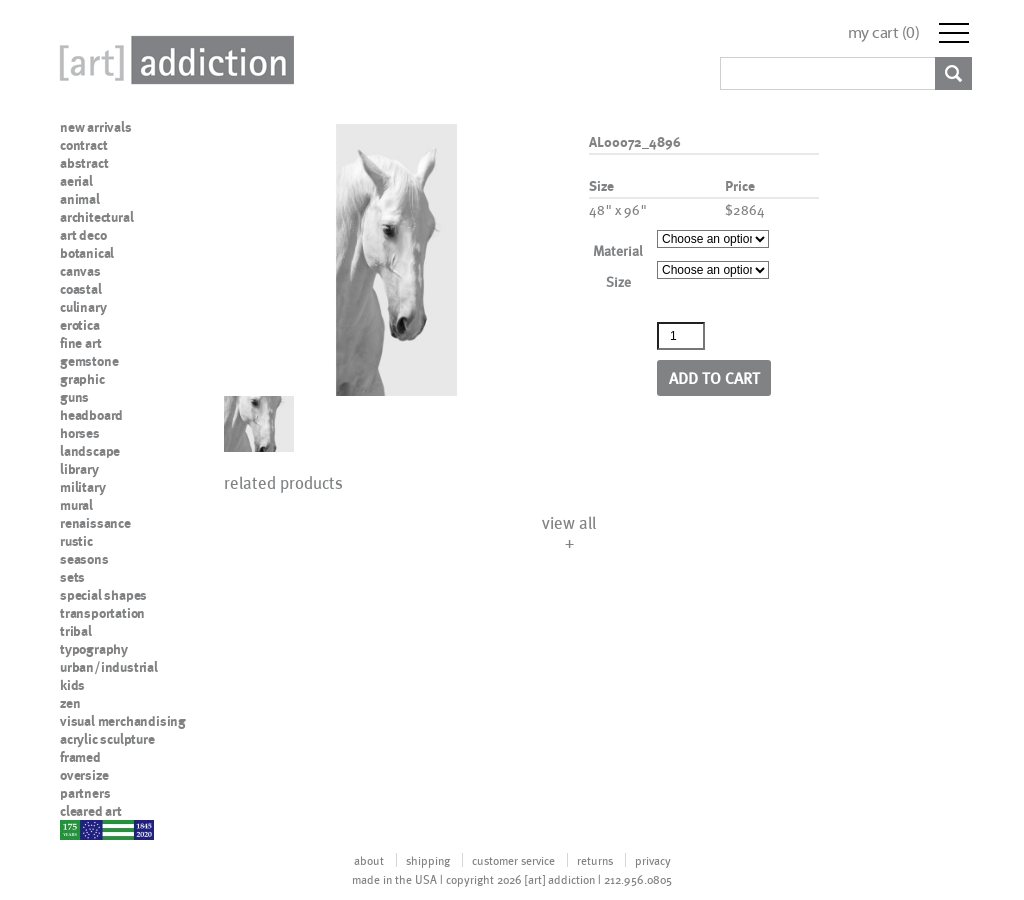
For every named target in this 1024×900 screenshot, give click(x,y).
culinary (83, 307)
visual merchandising (123, 721)
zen (70, 703)
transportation (102, 613)
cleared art (91, 811)
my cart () (884, 32)
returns (595, 860)
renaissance (95, 523)
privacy (653, 860)
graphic (82, 379)
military (82, 487)
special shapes (103, 595)
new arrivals (96, 127)
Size (618, 281)
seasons (84, 559)
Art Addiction (173, 60)
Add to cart (714, 377)
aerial (76, 181)
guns (74, 397)
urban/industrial (109, 667)
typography (94, 649)
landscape (90, 451)
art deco (83, 235)
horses (80, 433)
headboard (91, 415)
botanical (87, 253)
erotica (80, 325)
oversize (84, 775)
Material (618, 250)
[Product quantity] (681, 336)
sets (72, 577)
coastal (81, 289)
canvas (80, 271)
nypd (75, 829)
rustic (76, 541)
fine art (80, 343)
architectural (96, 217)
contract (83, 145)
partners (85, 793)
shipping (428, 860)
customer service (513, 860)
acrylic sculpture (107, 739)
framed (80, 757)
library (79, 469)
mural (76, 505)
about (369, 860)
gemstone (89, 361)
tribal (76, 631)
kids (72, 685)
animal (80, 199)
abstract (84, 163)
